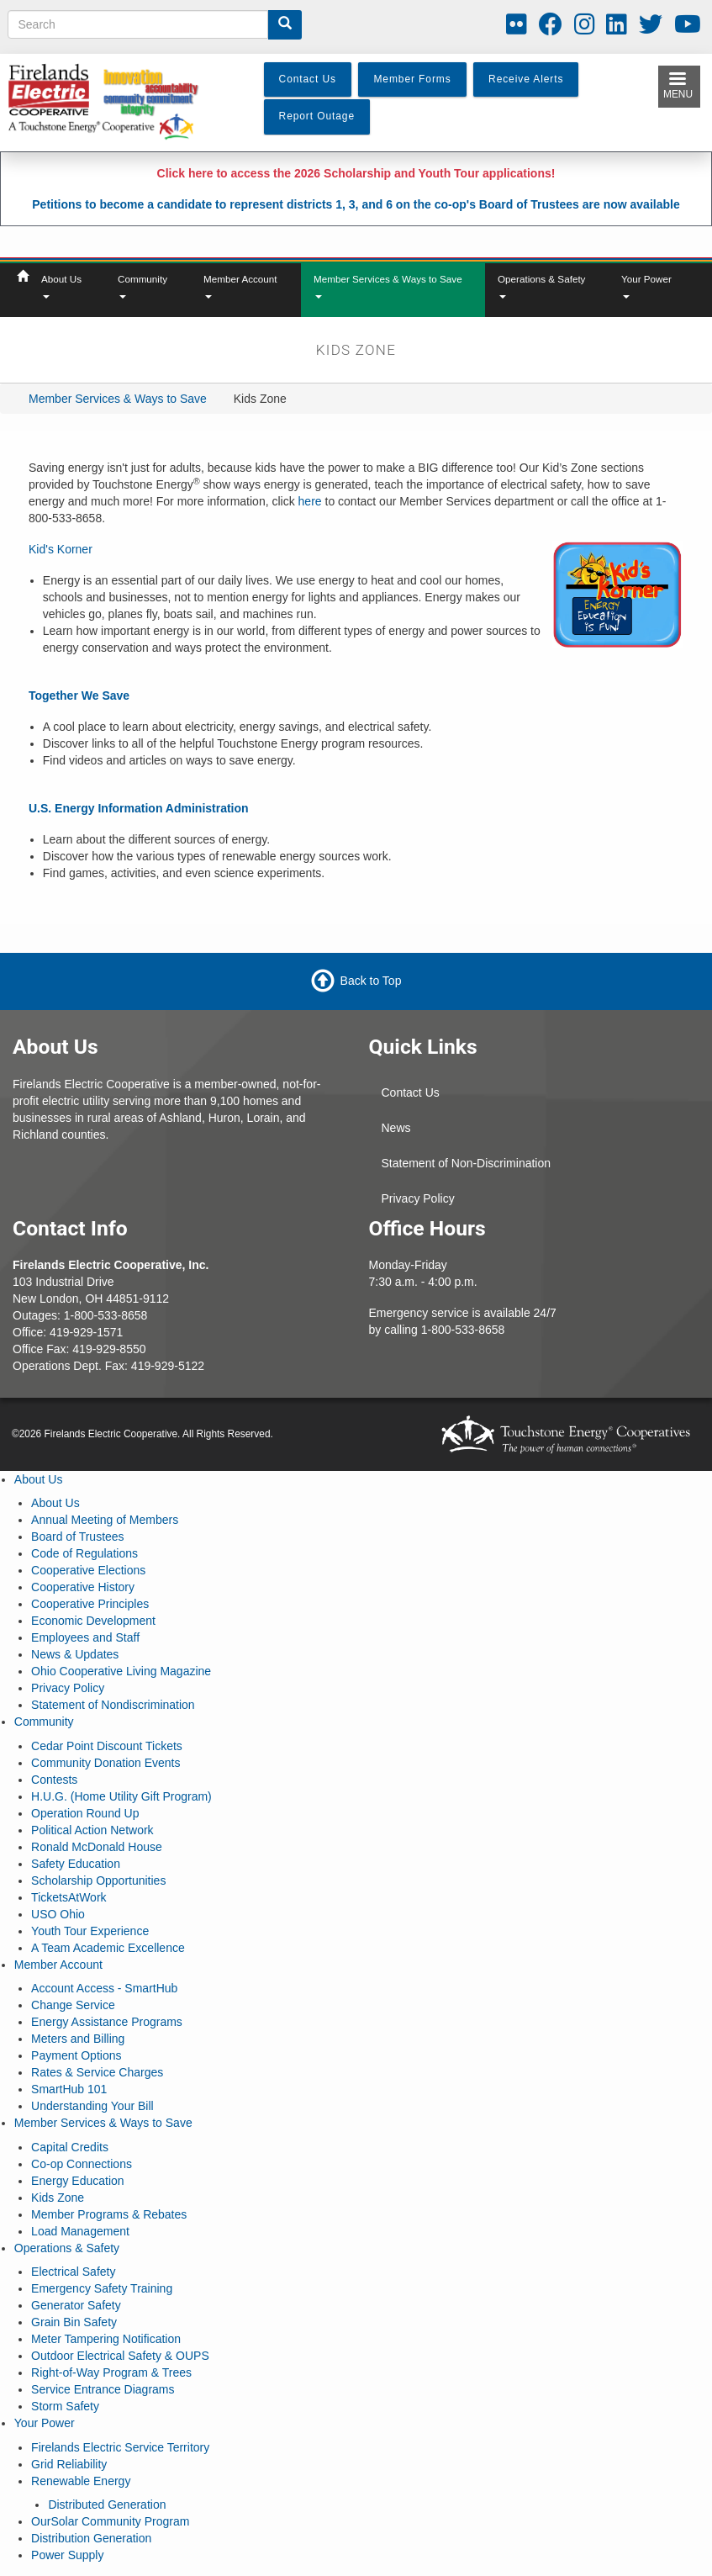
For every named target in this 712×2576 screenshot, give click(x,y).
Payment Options (76, 2055)
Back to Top (371, 980)
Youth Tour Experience (90, 1931)
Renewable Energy (80, 2481)
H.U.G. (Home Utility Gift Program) (121, 1796)
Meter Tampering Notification (106, 2339)
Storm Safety (65, 2406)
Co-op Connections (81, 2164)
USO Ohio (58, 1914)
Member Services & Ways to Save (388, 286)
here (310, 501)
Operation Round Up (85, 1813)
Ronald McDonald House (96, 1847)
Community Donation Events (105, 1762)
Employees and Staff (85, 1637)
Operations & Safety (541, 286)
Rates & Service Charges (97, 2072)
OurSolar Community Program (110, 2521)
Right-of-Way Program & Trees (111, 2372)
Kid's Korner (60, 549)
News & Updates (75, 1654)
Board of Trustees (77, 1536)
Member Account (240, 286)
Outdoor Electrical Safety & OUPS (120, 2355)
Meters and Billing (77, 2038)
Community (142, 286)
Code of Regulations (84, 1553)
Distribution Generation (91, 2538)
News (396, 1128)
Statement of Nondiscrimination (113, 1704)
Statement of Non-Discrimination (466, 1163)
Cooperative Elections (88, 1570)
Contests (54, 1779)
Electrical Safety (73, 2271)
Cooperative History (82, 1587)
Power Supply (67, 2555)
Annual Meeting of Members (104, 1519)
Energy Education (77, 2180)
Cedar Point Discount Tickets (106, 1746)
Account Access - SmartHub (104, 1988)
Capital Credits (69, 2147)
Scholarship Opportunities (98, 1880)
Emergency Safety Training (101, 2288)
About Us (61, 286)
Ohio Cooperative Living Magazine (121, 1671)
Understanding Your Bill (92, 2106)
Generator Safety (76, 2305)
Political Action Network (92, 1830)
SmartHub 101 (69, 2089)
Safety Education (75, 1863)
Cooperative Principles (90, 1604)
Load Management (80, 2231)
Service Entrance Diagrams (102, 2389)
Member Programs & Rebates (109, 2214)
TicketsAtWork (68, 1897)
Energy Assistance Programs (106, 2022)
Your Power (646, 286)
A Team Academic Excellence (108, 1947)
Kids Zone (57, 2197)
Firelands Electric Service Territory (120, 2447)
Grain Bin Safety (74, 2322)
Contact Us (411, 1092)
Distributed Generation (107, 2504)
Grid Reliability (69, 2464)
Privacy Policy (418, 1198)
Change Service (73, 2005)
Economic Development (93, 1620)
